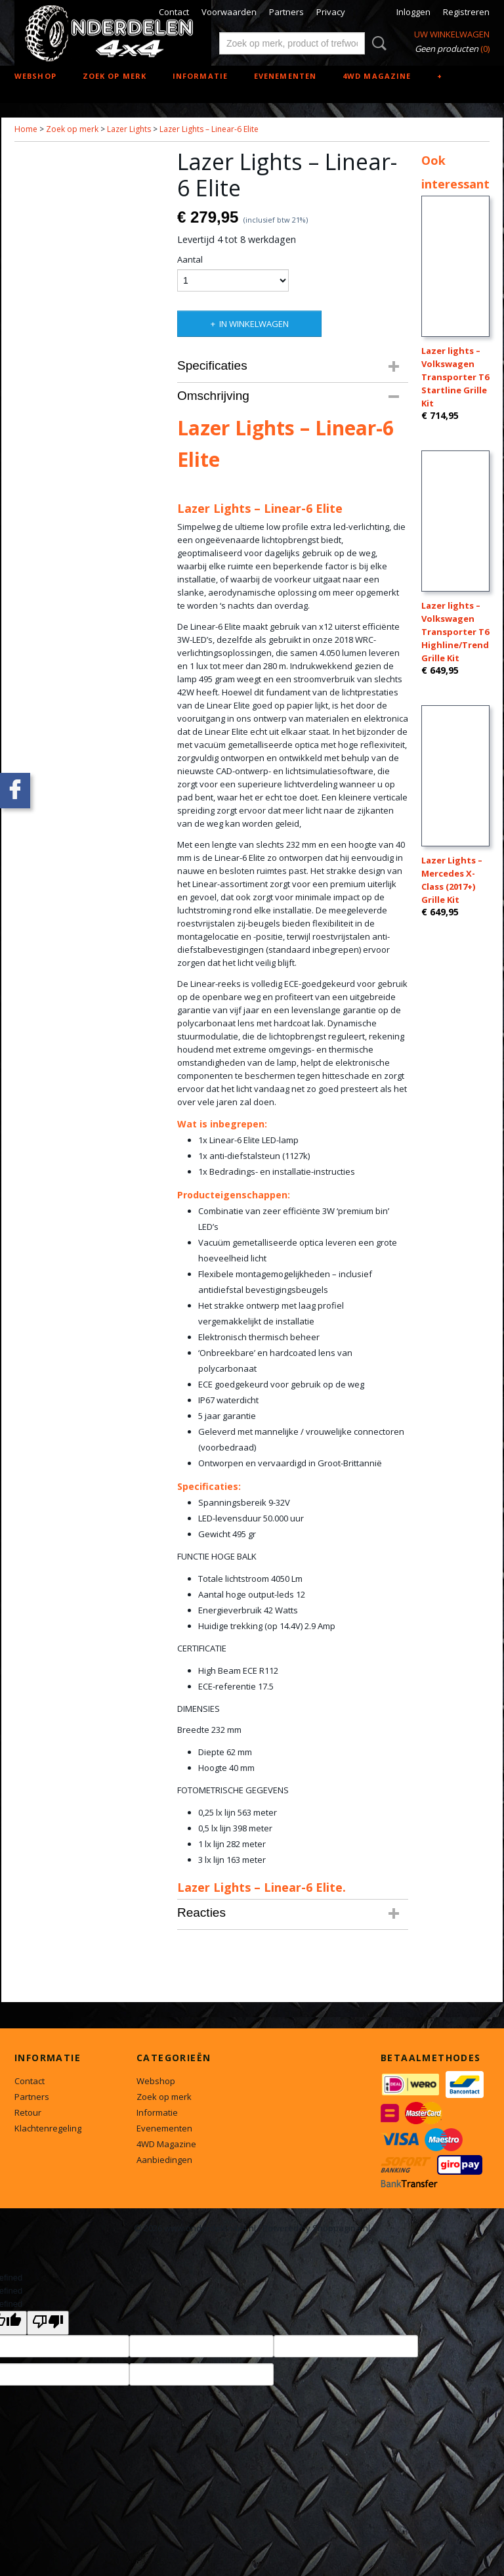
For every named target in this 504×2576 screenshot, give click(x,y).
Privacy (330, 12)
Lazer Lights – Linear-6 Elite (209, 129)
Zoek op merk (114, 76)
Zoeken (377, 43)
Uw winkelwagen (452, 34)
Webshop (35, 76)
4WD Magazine (377, 76)
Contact (174, 12)
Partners (286, 12)
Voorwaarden (229, 12)
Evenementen (285, 76)
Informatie (200, 76)
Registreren (466, 12)
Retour (27, 2112)
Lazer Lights (129, 129)
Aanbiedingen (164, 2160)
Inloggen (413, 12)
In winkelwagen (254, 324)
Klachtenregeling (47, 2128)
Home (25, 129)
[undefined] (48, 2323)
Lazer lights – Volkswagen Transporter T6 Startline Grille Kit (455, 377)
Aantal (190, 259)
